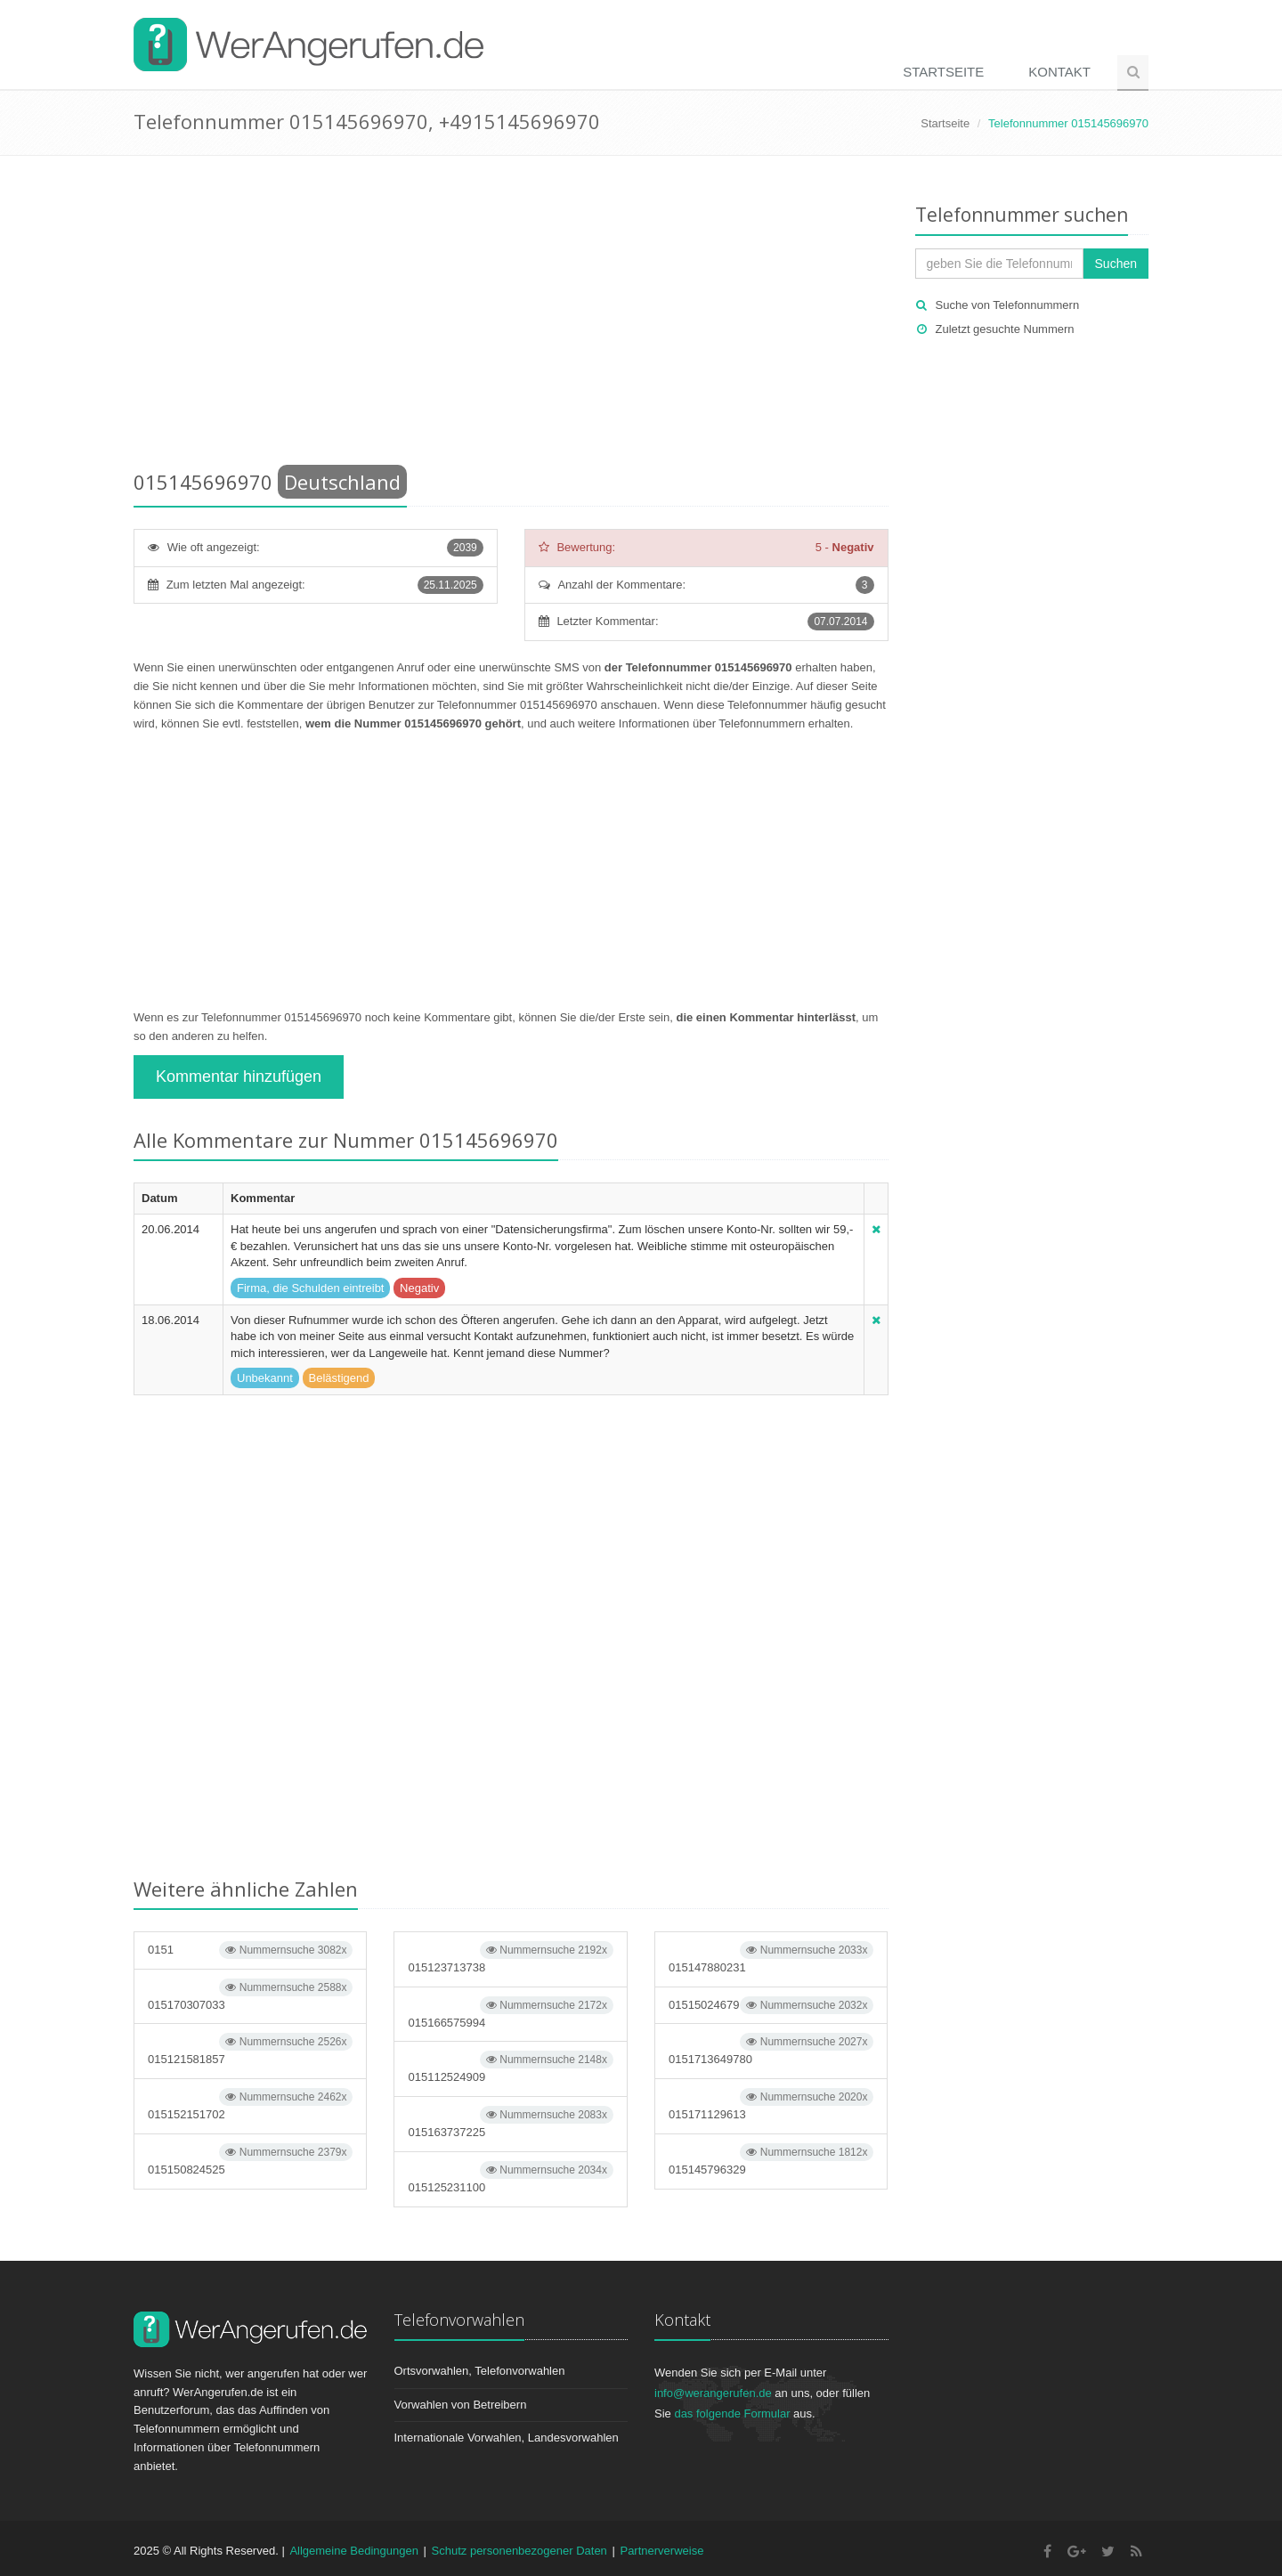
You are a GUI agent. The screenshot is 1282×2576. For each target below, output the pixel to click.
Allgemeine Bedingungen (353, 2550)
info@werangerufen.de (713, 2393)
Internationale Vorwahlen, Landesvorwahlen (506, 2437)
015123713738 (510, 1957)
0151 (250, 1950)
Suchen (1116, 263)
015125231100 (510, 2177)
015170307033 (250, 1995)
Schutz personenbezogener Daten (519, 2550)
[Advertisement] (511, 316)
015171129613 (771, 2104)
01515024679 (771, 2005)
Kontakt (1059, 71)
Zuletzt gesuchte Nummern (1005, 329)
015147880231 (771, 1957)
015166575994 (510, 2012)
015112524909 (510, 2067)
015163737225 (510, 2122)
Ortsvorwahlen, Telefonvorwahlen (479, 2370)
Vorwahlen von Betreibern (460, 2404)
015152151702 (250, 2104)
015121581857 (250, 2049)
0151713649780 (771, 2049)
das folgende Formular (732, 2413)
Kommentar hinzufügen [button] (238, 1076)
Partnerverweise (661, 2550)
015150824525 (250, 2159)
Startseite (943, 71)
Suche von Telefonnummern (1008, 305)
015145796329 (771, 2159)
